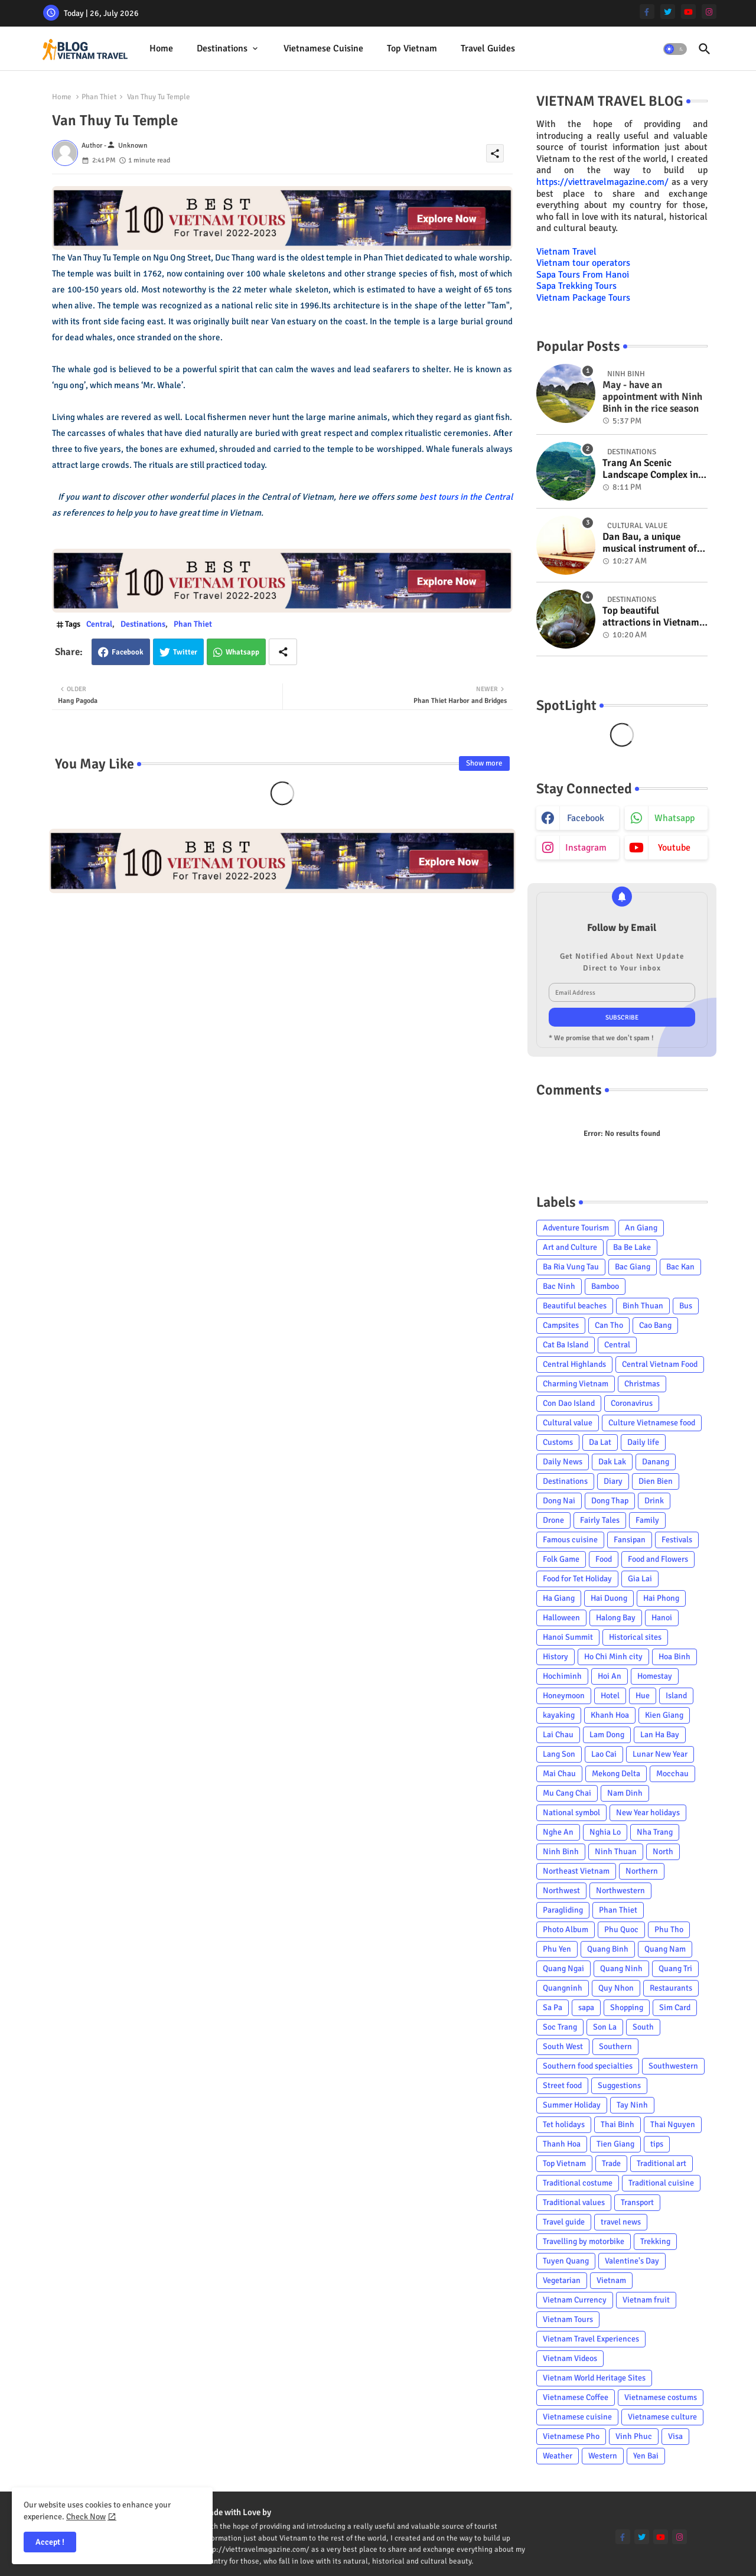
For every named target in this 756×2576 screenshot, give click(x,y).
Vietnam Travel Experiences (591, 2339)
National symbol (571, 1813)
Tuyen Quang (566, 2261)
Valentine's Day (632, 2261)
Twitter (185, 652)
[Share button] (283, 652)
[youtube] (688, 11)
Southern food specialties (588, 2066)
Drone (553, 1520)
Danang (655, 1462)
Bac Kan (680, 1267)
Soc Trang (560, 2027)
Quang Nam (665, 1949)
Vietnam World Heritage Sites (594, 2378)
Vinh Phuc (633, 2436)
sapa (586, 2007)
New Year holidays (648, 1813)
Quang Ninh (621, 1968)
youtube (674, 848)
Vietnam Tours (568, 2319)
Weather (557, 2456)
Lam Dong (606, 1735)
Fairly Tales (600, 1520)
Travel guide (564, 2222)
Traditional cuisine (661, 2183)
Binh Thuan (643, 1306)
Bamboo (605, 1286)
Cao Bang (655, 1325)
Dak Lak (612, 1462)
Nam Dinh (625, 1793)
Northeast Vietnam (576, 1871)
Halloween (561, 1618)
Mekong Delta (616, 1774)
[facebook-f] (647, 11)
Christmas (642, 1384)
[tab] (161, 49)
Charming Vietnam (575, 1384)
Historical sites (635, 1637)
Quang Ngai (563, 1968)
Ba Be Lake (632, 1247)
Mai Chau (559, 1774)
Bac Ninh (559, 1286)
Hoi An (609, 1676)
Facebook (128, 652)
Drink (654, 1501)
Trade (611, 2163)
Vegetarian (562, 2280)
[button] (675, 49)
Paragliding (563, 1910)
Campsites (561, 1325)
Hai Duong (609, 1598)
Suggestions (619, 2085)
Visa (675, 2436)
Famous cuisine (570, 1540)
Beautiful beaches (575, 1306)
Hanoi (661, 1618)
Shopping (626, 2007)
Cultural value (567, 1423)
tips (656, 2144)
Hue (643, 1696)
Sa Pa (552, 2007)
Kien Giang (664, 1715)
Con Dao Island (569, 1403)
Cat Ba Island (565, 1345)
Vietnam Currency (575, 2300)
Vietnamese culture (662, 2417)
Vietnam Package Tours (583, 298)
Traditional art (661, 2163)
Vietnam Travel (566, 252)
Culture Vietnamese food (651, 1423)
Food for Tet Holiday (577, 1579)
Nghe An (558, 1832)
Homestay (654, 1676)
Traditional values (574, 2202)
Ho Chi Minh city (613, 1657)
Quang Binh (607, 1949)
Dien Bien (655, 1481)
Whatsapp (242, 652)
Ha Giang (559, 1598)
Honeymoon (564, 1696)
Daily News (562, 1462)
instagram (586, 848)
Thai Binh (617, 2124)
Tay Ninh (632, 2105)
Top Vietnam (412, 48)
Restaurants (671, 1988)
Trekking (655, 2241)
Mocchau (672, 1774)
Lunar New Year (660, 1754)
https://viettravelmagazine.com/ (602, 182)
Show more (484, 763)
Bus (685, 1306)
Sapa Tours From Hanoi (582, 275)
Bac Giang (632, 1267)
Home (161, 48)
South (643, 2027)
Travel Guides (488, 48)
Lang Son (559, 1754)
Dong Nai (559, 1501)
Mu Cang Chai (567, 1793)
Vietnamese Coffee (575, 2397)
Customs (558, 1442)
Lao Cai (604, 1754)
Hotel (610, 1696)
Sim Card (674, 2007)
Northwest (561, 1890)
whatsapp (674, 818)
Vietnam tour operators (583, 263)
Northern (641, 1871)
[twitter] (667, 11)
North (663, 1851)
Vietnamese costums (660, 2397)
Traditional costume (577, 2183)
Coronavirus (632, 1403)
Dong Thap (609, 1501)
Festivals (677, 1540)
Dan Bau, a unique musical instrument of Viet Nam (649, 543)
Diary (613, 1481)
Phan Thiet (99, 97)
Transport (637, 2202)
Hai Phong (661, 1598)
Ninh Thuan (616, 1851)
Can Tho (609, 1325)
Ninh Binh (561, 1851)
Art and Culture (570, 1247)
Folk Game (561, 1559)
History (555, 1657)
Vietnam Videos (570, 2358)
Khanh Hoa (610, 1715)
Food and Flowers (658, 1559)
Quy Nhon (616, 1988)
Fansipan (630, 1540)
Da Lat (600, 1442)
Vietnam (611, 2280)
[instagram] (709, 11)
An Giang (641, 1228)
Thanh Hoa (562, 2144)
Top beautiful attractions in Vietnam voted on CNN (650, 617)
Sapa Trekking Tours (576, 286)
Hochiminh (562, 1676)
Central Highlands (574, 1364)
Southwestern (673, 2066)
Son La (605, 2027)
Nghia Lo (605, 1832)
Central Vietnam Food (660, 1364)
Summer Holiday (572, 2105)
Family (647, 1520)
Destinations (222, 48)
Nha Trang (655, 1832)
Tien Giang (615, 2144)
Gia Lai (640, 1579)
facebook (585, 818)
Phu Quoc (621, 1929)
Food (603, 1559)
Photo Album (565, 1929)
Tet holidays (564, 2124)
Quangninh (562, 1988)
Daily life (643, 1442)
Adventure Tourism (576, 1228)
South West (563, 2046)
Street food (562, 2085)
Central (99, 624)
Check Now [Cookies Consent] (86, 2517)
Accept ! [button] (49, 2542)
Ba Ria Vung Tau (571, 1267)
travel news (621, 2222)
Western (602, 2456)
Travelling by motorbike (583, 2241)
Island (676, 1696)
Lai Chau (558, 1735)
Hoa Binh (674, 1657)
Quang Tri (675, 1968)
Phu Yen (557, 1949)
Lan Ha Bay (659, 1735)
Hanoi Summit (568, 1637)
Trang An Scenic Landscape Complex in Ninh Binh (650, 469)
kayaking (559, 1715)
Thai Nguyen (672, 2124)
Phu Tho (668, 1929)
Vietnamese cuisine (323, 48)
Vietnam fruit (646, 2300)
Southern (615, 2046)
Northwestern (620, 1890)
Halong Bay (616, 1618)
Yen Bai (646, 2456)
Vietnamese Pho (571, 2436)
